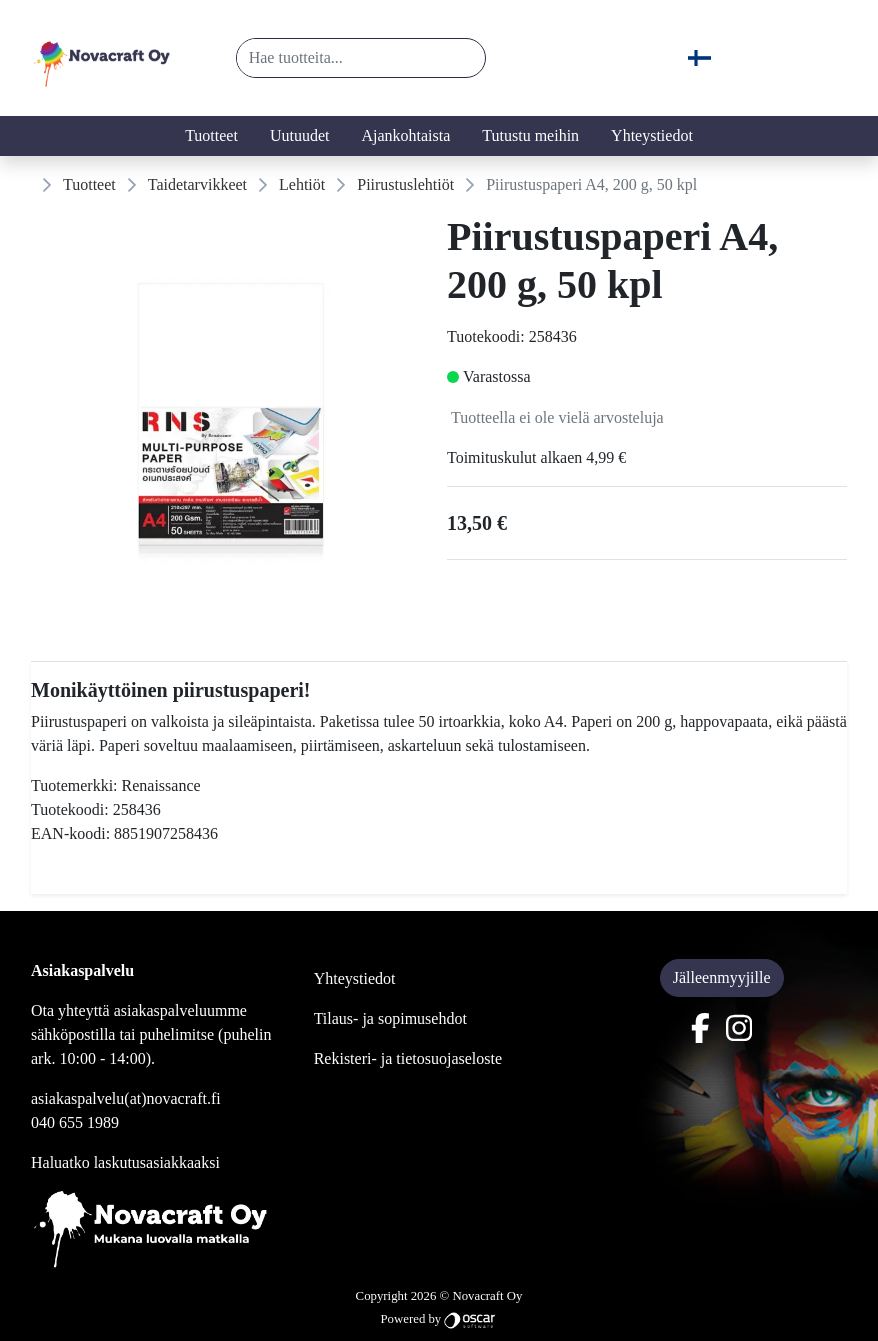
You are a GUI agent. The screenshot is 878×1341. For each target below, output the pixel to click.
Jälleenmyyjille (722, 977)
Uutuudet (300, 135)
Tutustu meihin (530, 135)
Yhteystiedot (652, 135)
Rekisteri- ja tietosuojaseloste (408, 1058)
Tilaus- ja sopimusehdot (390, 1018)
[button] (462, 58)
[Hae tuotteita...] (339, 58)
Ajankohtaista (405, 135)
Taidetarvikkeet (197, 184)
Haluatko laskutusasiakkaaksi (125, 1162)
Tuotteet (211, 135)
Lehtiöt (302, 184)
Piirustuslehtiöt (405, 184)
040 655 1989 (75, 1122)
